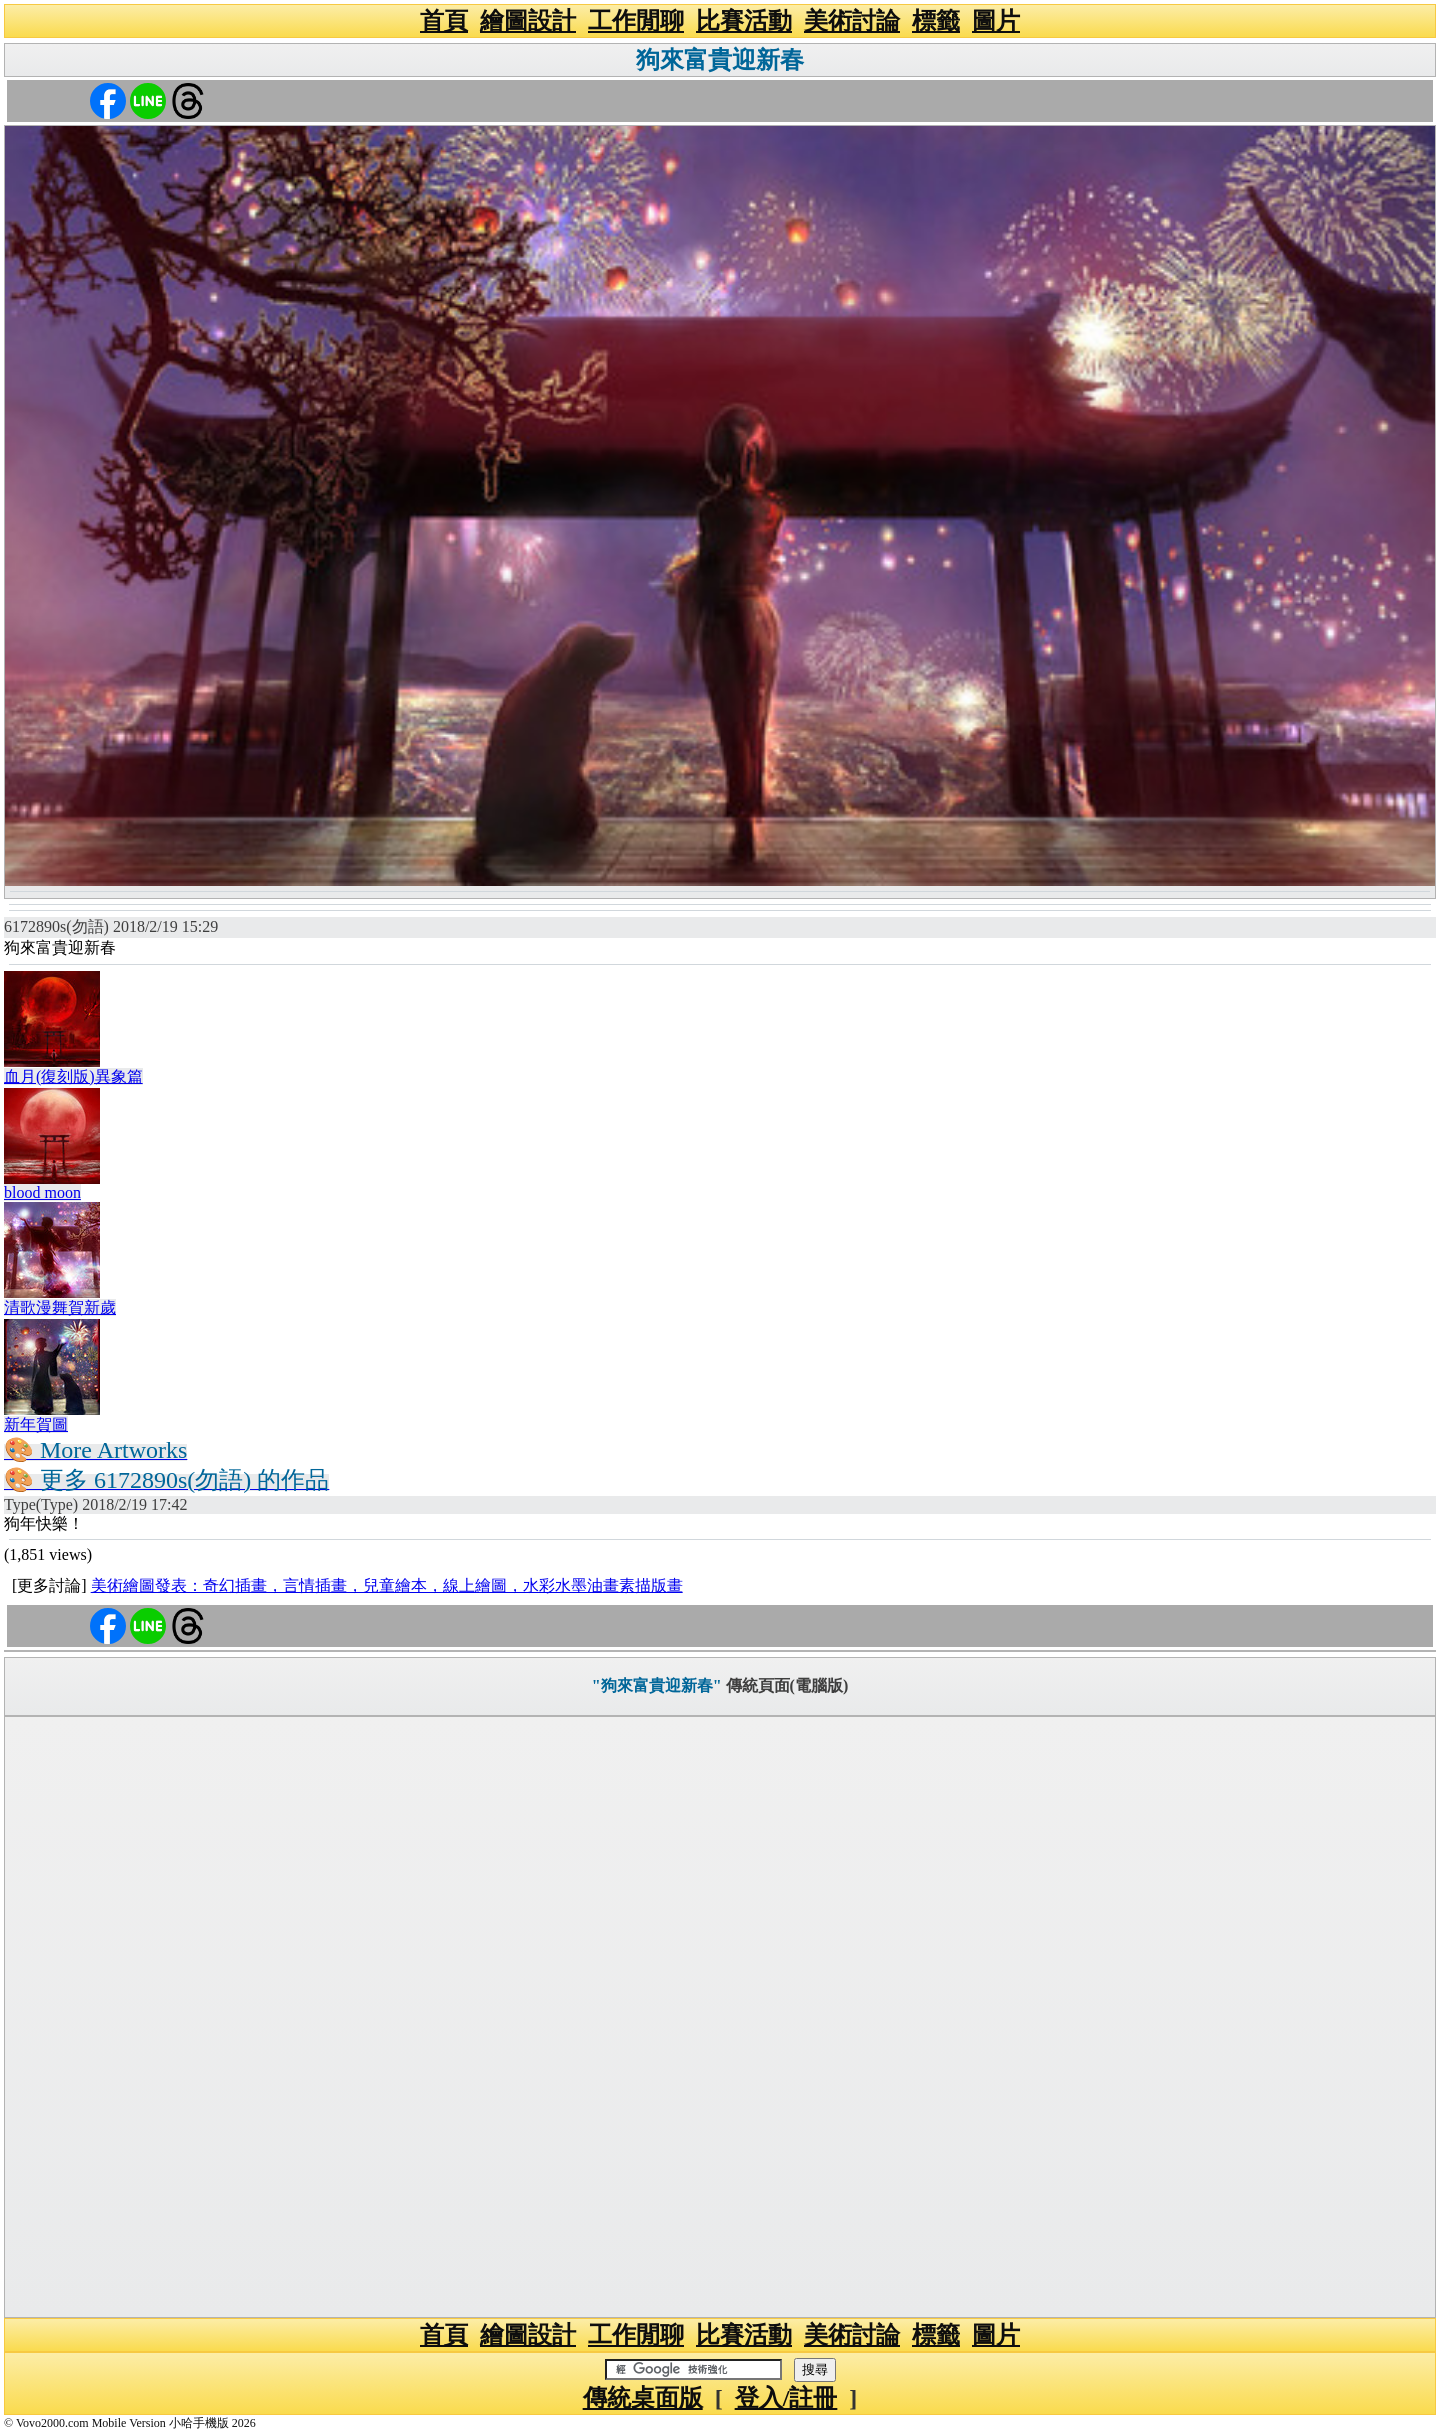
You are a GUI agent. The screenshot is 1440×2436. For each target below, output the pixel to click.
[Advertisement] (720, 2017)
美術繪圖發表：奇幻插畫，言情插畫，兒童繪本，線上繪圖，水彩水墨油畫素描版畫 (387, 1585)
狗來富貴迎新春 (720, 60)
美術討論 (852, 21)
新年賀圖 (36, 1424)
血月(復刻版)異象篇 (73, 1076)
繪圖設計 (528, 21)
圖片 (996, 21)
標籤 (936, 21)
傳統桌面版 (643, 2398)
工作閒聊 (636, 21)
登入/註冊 (786, 2398)
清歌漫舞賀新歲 (60, 1307)
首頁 (444, 21)
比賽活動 (744, 21)
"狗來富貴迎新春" (657, 1685)
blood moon (42, 1192)
